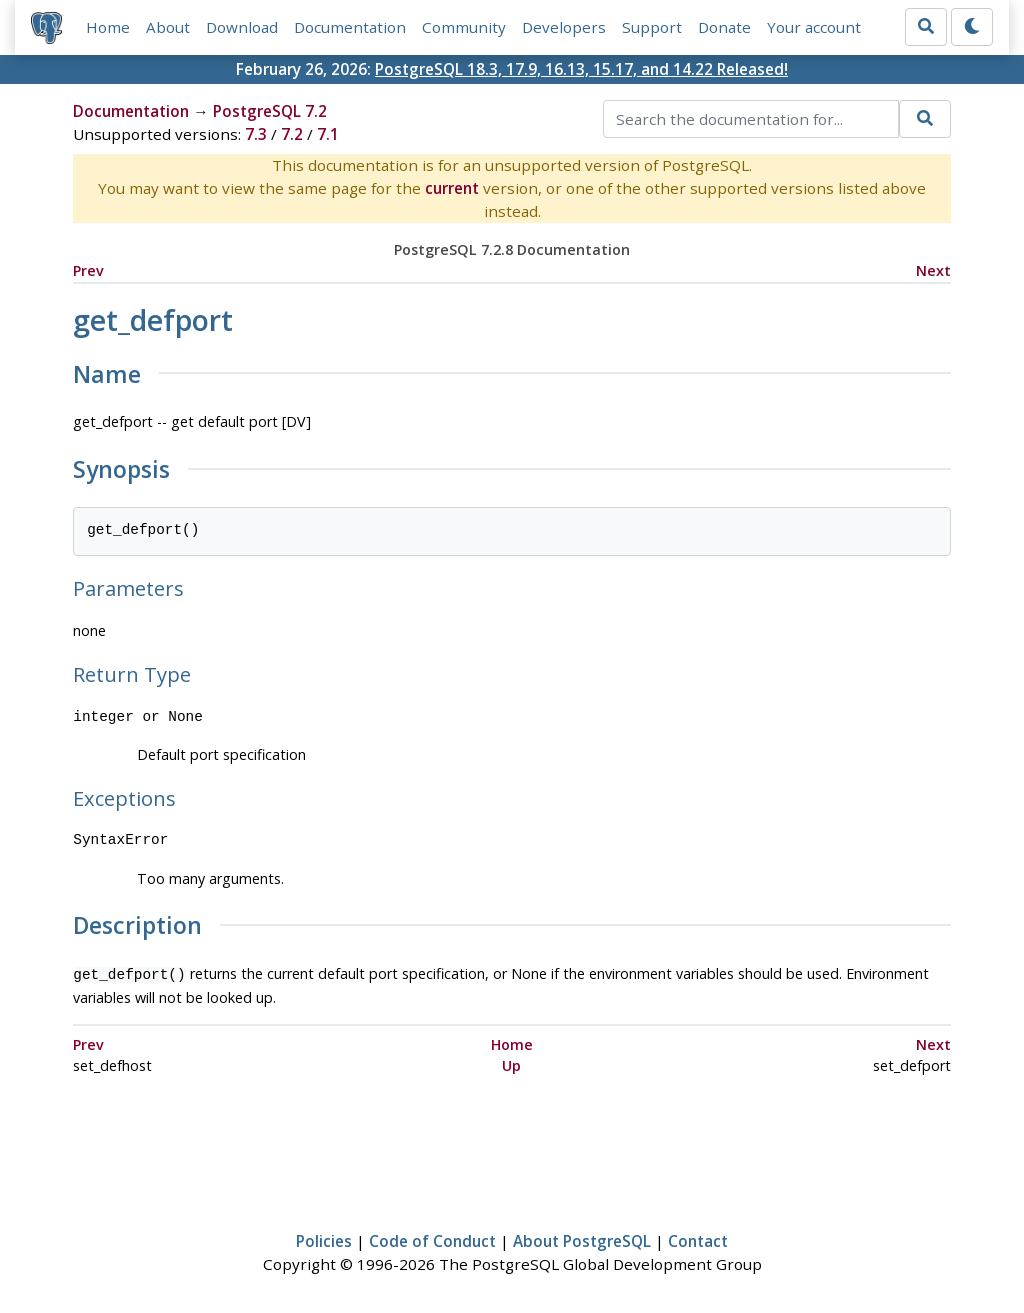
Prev (88, 270)
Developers (564, 27)
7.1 (328, 134)
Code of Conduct (432, 1239)
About (168, 27)
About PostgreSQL (582, 1239)
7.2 (292, 134)
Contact (698, 1239)
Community (464, 27)
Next (933, 270)
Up (511, 1063)
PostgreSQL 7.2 (270, 111)
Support (652, 27)
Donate (724, 27)
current (452, 188)
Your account (814, 27)
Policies (324, 1239)
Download (242, 27)
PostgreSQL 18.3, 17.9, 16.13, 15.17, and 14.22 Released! (581, 69)
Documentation (350, 27)
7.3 (256, 134)
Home (108, 27)
